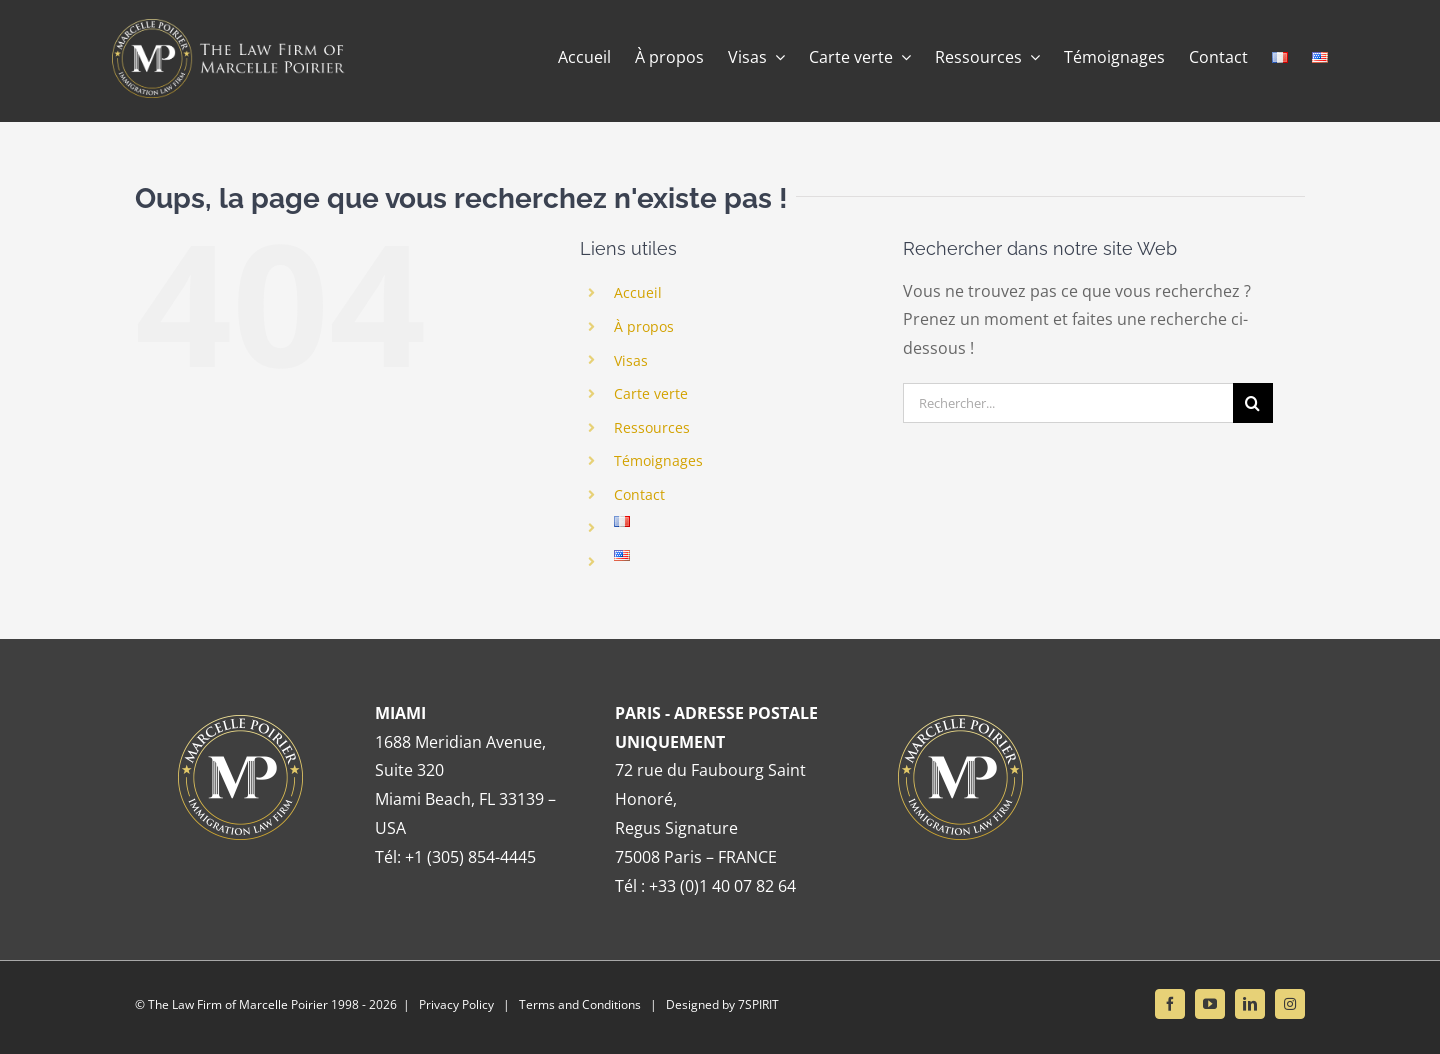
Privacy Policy (456, 1004)
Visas (631, 360)
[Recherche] (1253, 403)
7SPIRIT (758, 1004)
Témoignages (658, 460)
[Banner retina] (233, 27)
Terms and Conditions (580, 1004)
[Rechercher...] (1068, 403)
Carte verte (651, 393)
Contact (639, 494)
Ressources (652, 427)
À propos (644, 326)
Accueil (638, 292)
